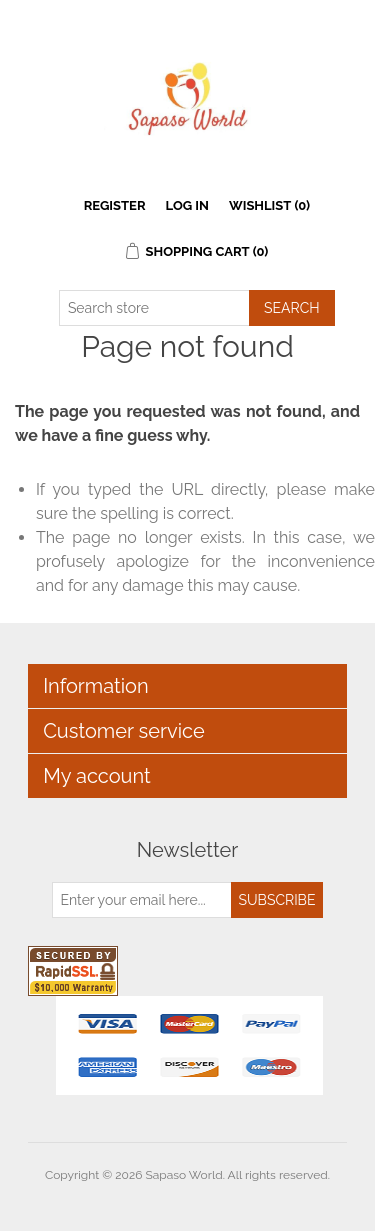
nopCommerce (222, 1199)
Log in (187, 205)
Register (115, 205)
